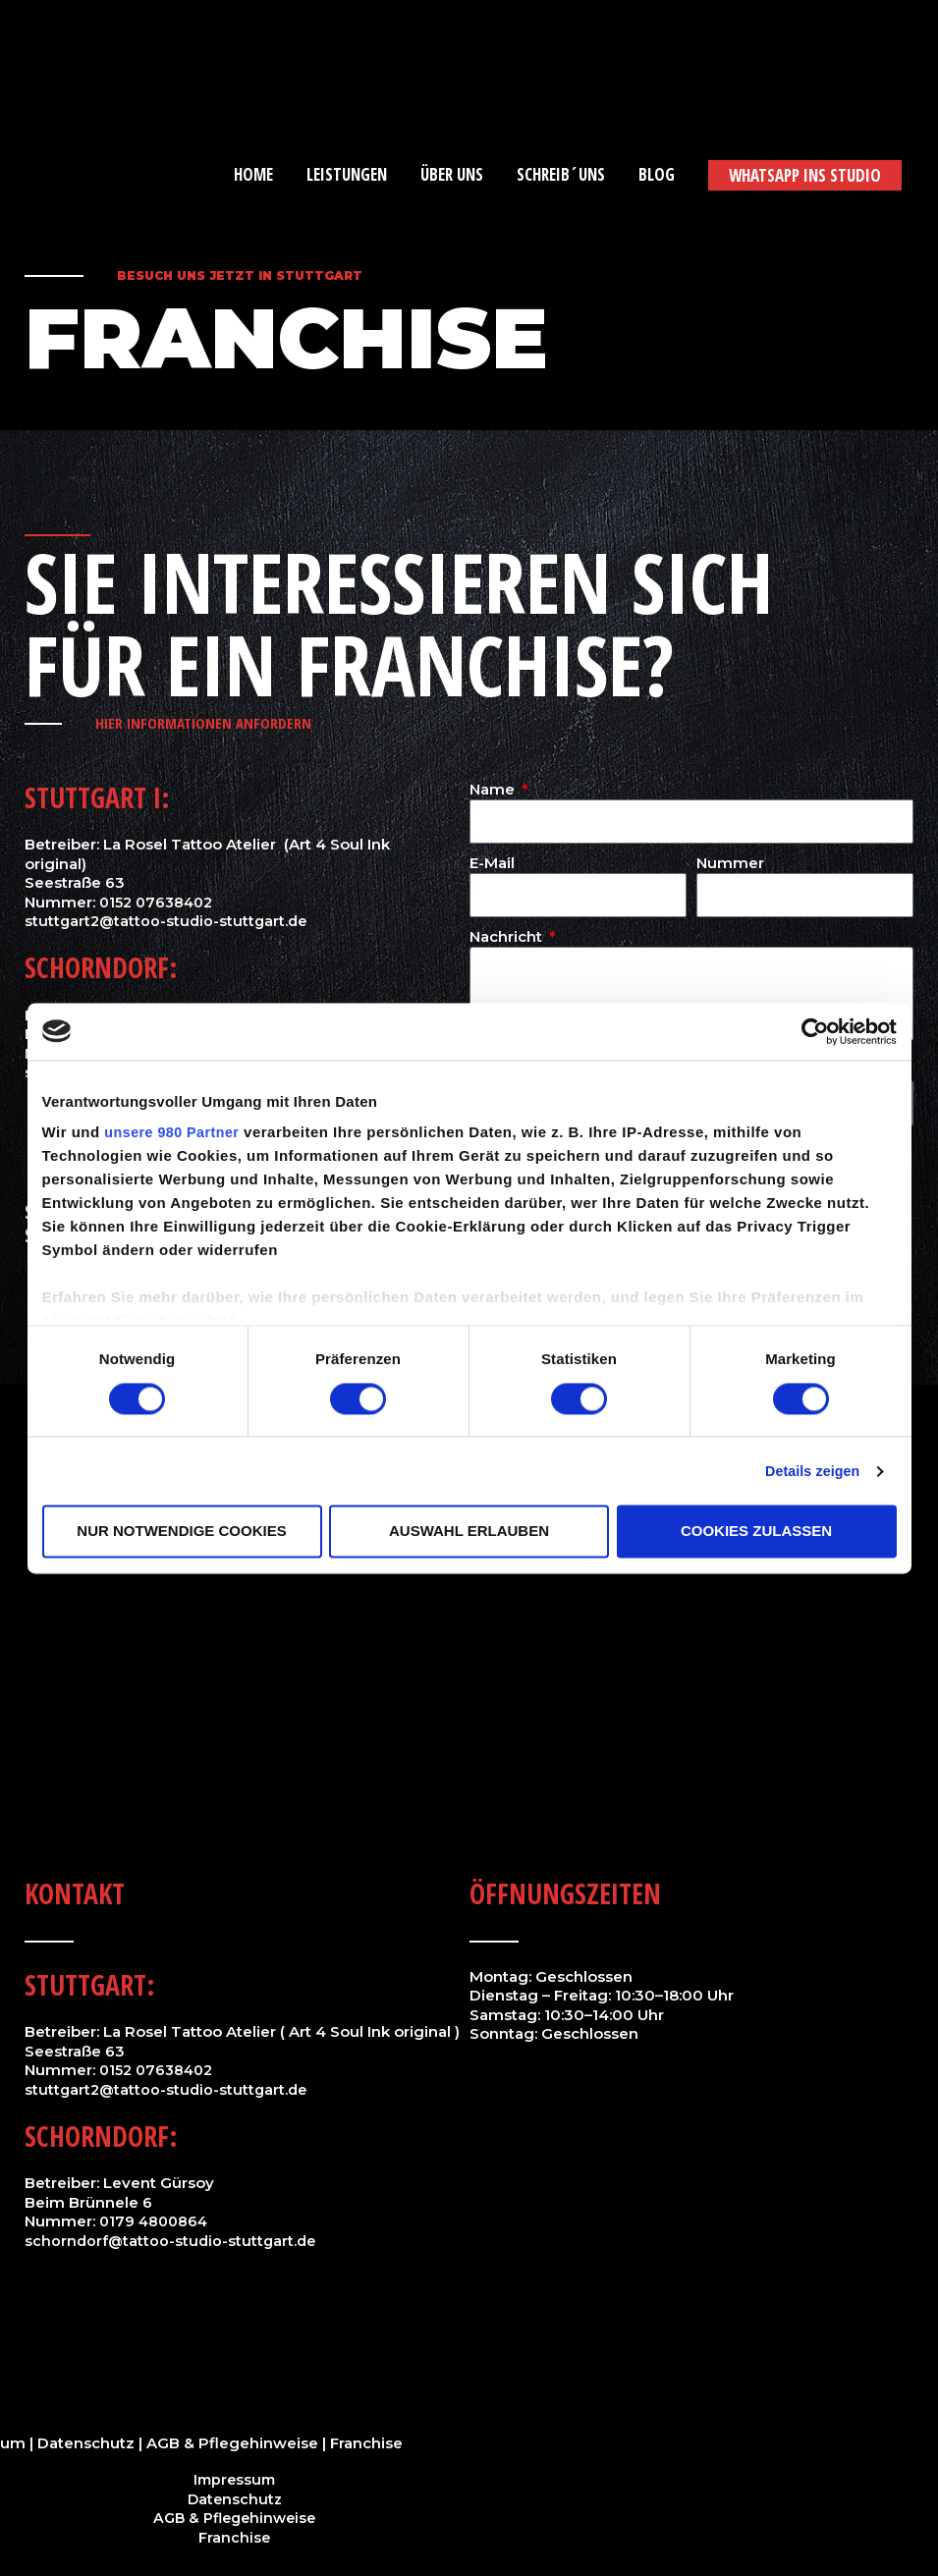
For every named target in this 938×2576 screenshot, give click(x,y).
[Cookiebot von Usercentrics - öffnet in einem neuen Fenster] (811, 1031)
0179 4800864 (155, 2221)
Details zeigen (808, 1471)
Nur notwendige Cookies (181, 1531)
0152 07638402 (159, 902)
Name (494, 789)
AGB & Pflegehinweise (230, 2443)
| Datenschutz (82, 2443)
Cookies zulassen (756, 1531)
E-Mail (492, 862)
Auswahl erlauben (469, 1531)
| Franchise (360, 2443)
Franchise (234, 2537)
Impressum (235, 2479)
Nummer (730, 862)
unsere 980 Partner (175, 1133)
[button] (805, 175)
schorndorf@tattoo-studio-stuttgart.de (173, 2240)
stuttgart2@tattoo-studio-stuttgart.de (169, 920)
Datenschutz (234, 2499)
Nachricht (507, 936)
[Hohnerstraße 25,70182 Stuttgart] (469, 1581)
